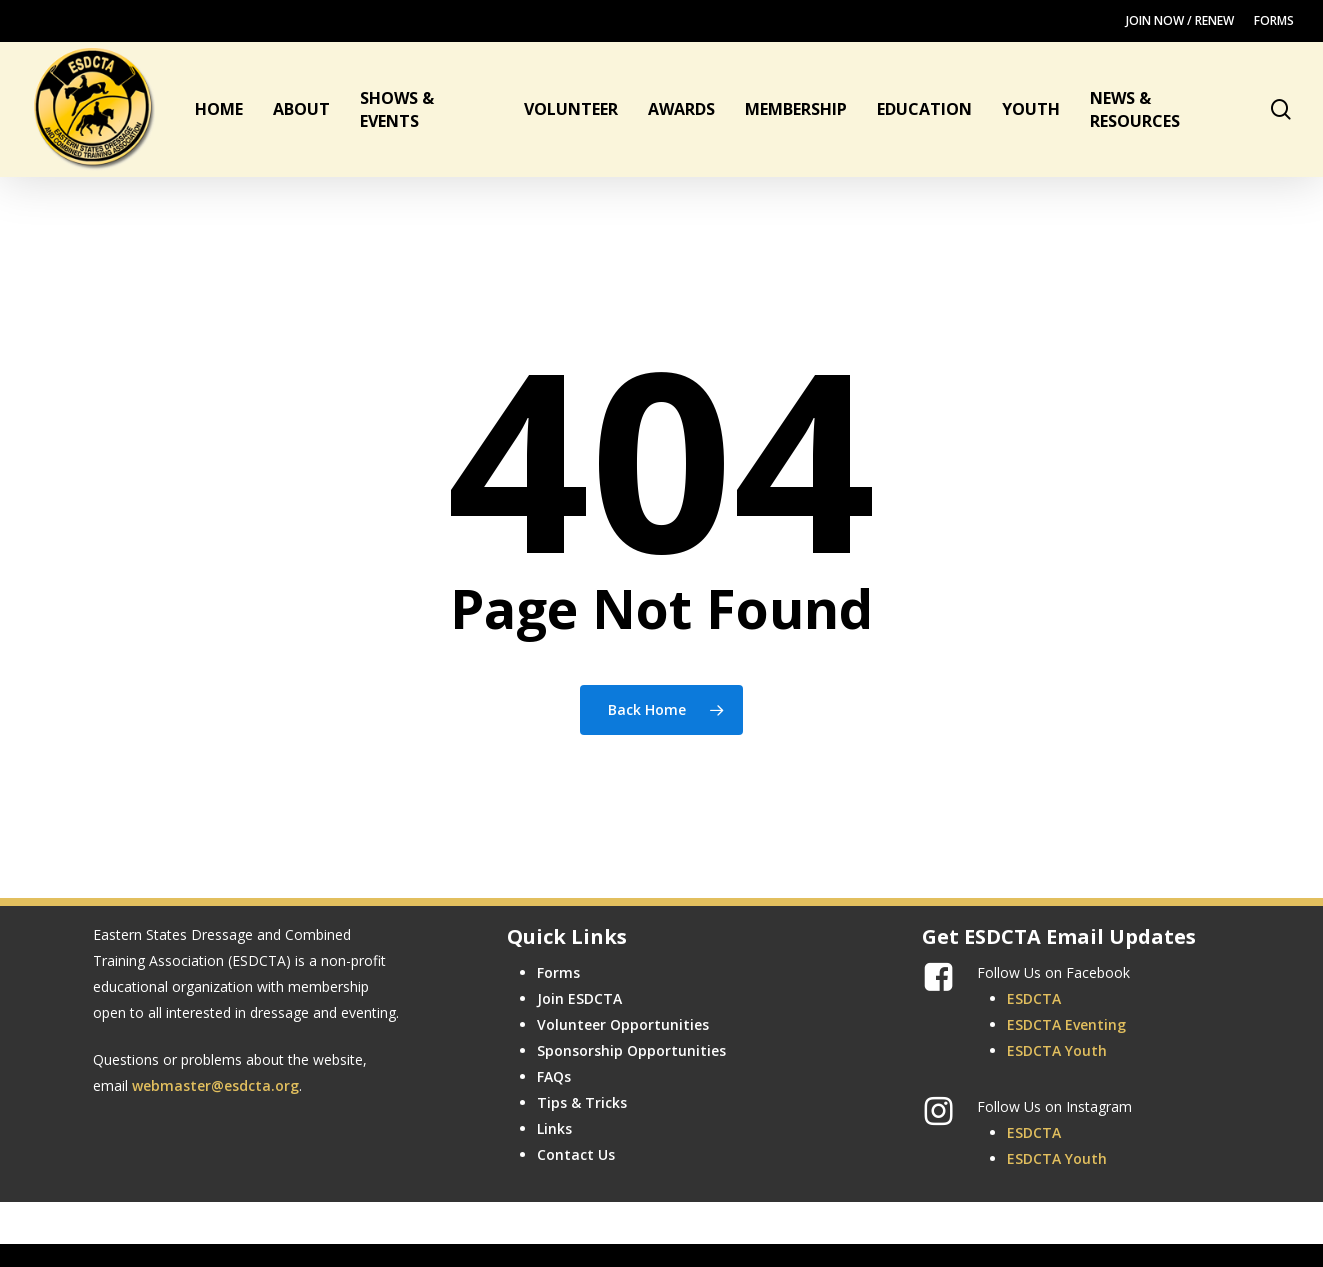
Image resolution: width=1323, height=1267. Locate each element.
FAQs (554, 1076)
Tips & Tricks (582, 1102)
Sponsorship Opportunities (631, 1050)
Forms (558, 972)
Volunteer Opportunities (623, 1024)
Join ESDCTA (579, 998)
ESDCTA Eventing (1066, 1024)
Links (554, 1128)
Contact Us (576, 1154)
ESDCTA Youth (1057, 1050)
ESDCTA (1034, 998)
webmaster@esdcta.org (215, 1085)
